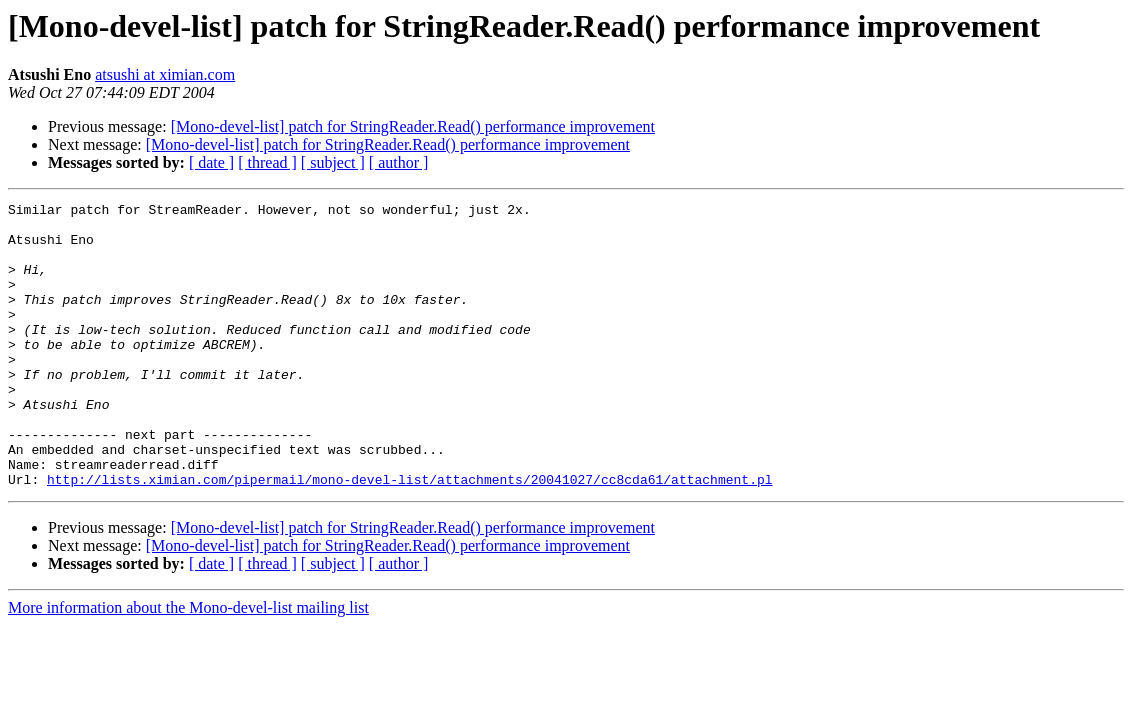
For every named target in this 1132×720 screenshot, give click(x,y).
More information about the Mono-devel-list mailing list (188, 664)
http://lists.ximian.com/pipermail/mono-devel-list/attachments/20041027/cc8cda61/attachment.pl (409, 536)
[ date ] (211, 162)
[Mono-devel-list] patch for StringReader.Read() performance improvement (413, 126)
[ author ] (399, 162)
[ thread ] (267, 162)
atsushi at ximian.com (165, 74)
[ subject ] (333, 162)
